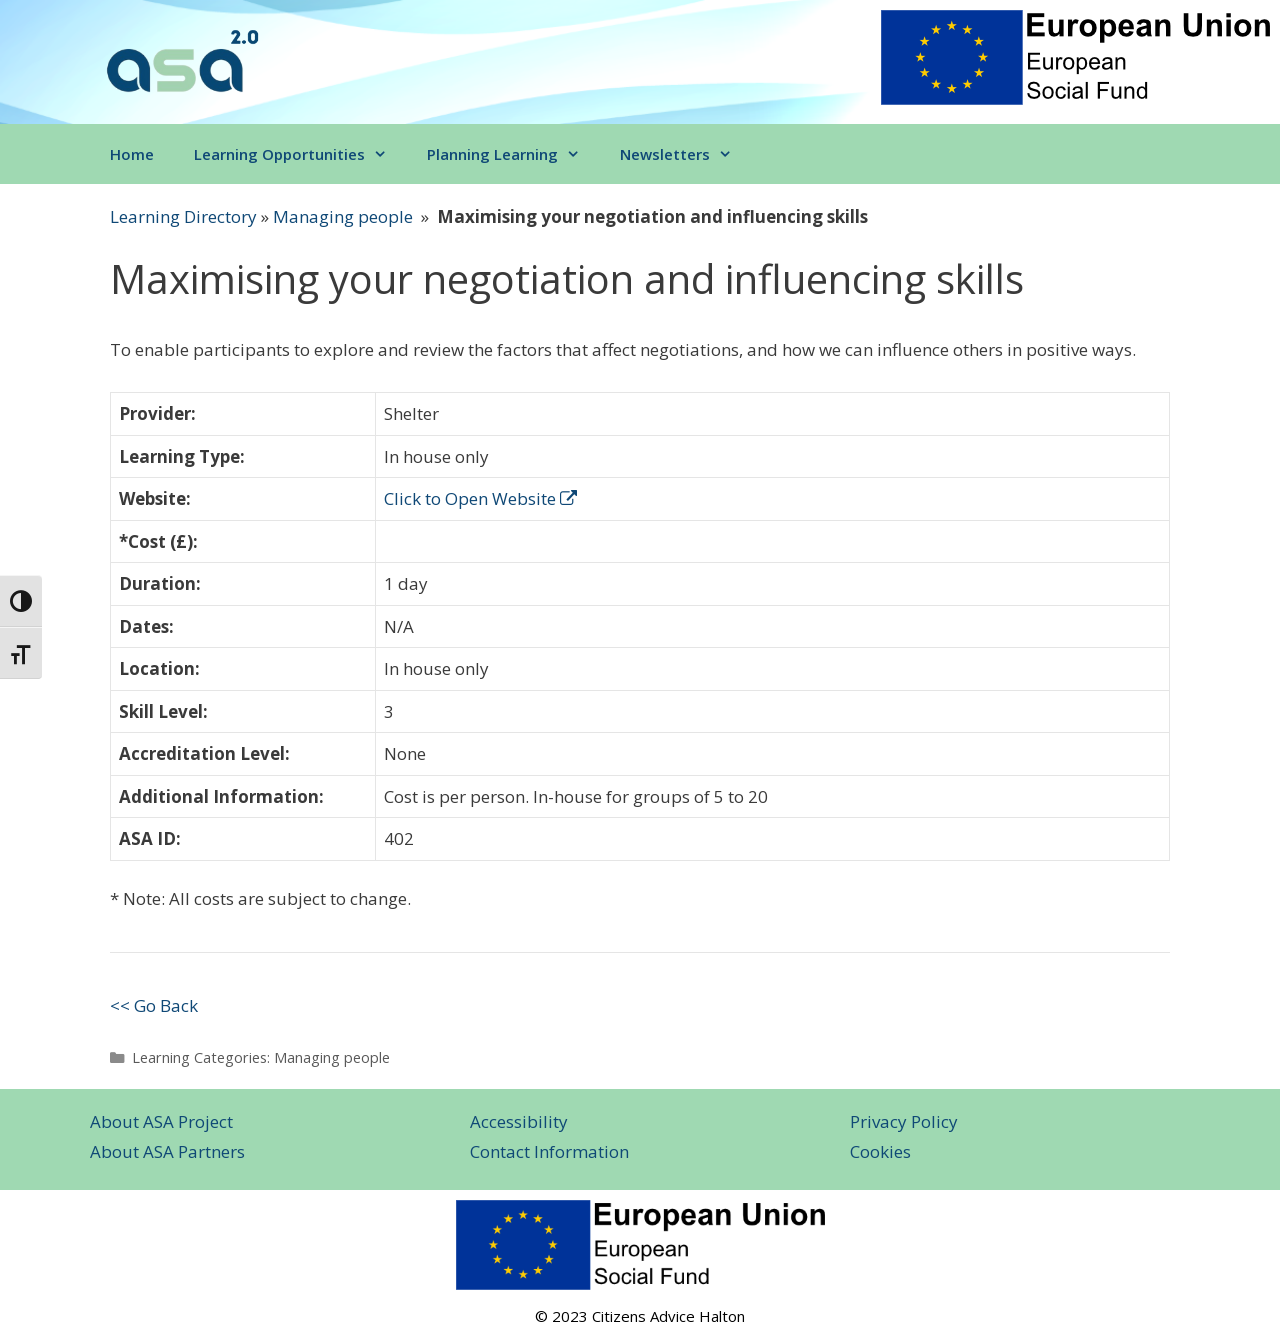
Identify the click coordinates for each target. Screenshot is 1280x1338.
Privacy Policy (904, 1121)
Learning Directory (183, 216)
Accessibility (519, 1121)
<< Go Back (154, 1005)
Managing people (343, 216)
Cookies (880, 1151)
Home (132, 154)
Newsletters (686, 154)
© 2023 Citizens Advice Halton (640, 1316)
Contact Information (549, 1151)
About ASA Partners (167, 1151)
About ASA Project (161, 1121)
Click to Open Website (480, 498)
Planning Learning (513, 154)
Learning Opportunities (300, 154)
